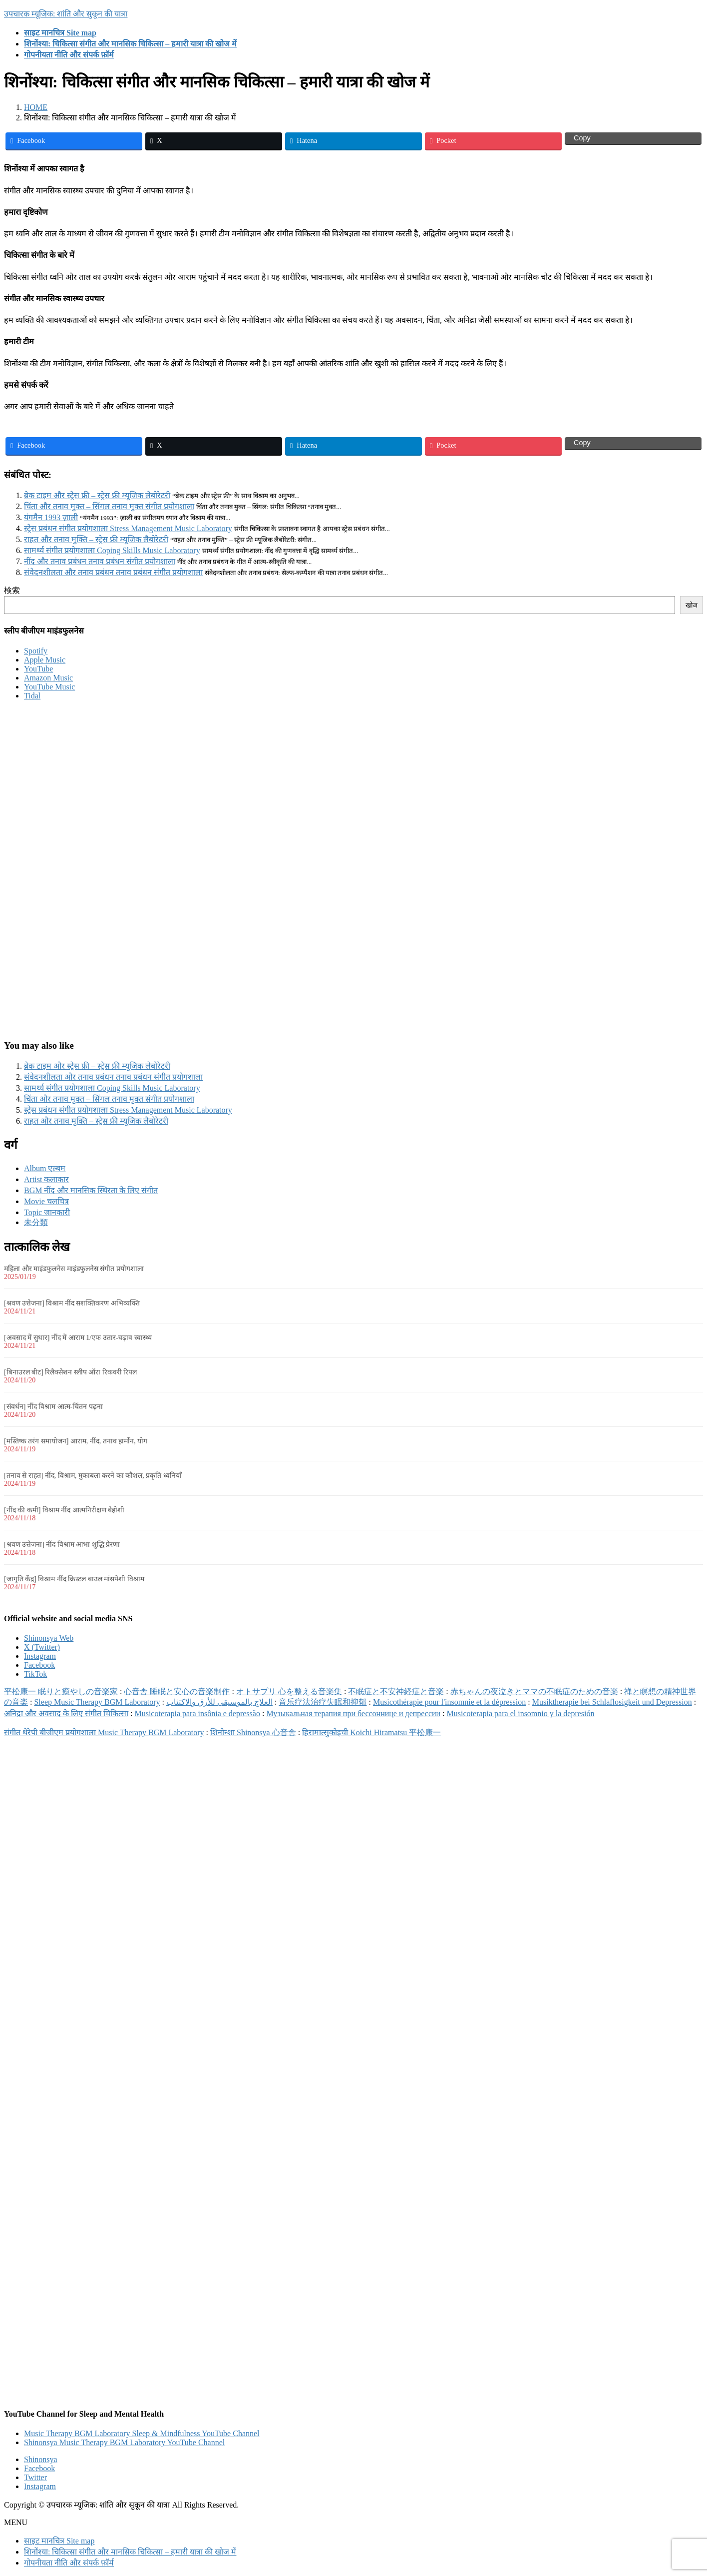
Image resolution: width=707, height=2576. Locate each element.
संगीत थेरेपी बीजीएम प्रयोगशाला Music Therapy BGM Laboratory (104, 1732)
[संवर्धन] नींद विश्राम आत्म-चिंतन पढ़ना (53, 1406)
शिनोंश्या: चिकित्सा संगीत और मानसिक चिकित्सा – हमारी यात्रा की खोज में (130, 2552)
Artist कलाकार (46, 1179)
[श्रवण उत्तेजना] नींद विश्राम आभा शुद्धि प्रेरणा (62, 1544)
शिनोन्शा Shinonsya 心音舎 (253, 1732)
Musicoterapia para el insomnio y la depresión (521, 1713)
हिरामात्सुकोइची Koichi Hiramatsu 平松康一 (371, 1732)
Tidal (32, 695)
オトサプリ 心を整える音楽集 (289, 1691)
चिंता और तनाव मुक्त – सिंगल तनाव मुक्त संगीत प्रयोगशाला (109, 506)
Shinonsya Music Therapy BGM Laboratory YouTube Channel (124, 2442)
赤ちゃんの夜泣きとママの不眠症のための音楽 (534, 1691)
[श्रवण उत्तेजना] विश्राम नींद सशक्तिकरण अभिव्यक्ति (72, 1303)
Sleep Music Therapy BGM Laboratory (97, 1702)
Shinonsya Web (48, 1638)
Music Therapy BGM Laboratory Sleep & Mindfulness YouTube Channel (142, 2433)
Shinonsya (40, 2459)
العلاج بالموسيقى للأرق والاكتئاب (219, 1702)
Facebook (39, 1665)
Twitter (35, 2477)
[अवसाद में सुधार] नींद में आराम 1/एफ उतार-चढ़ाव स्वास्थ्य (78, 1337)
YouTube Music (49, 686)
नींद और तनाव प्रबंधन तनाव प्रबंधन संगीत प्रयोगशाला (99, 561)
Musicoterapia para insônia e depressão (197, 1713)
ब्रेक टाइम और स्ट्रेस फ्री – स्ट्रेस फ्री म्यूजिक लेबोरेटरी (97, 495)
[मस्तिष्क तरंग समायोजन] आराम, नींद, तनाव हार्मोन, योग (75, 1441)
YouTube (38, 668)
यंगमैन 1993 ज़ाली (51, 517)
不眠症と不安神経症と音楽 (396, 1691)
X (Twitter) (42, 1647)
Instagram (40, 1656)
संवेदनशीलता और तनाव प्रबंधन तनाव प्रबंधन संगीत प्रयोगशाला (113, 572)
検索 (12, 590)
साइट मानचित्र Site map (59, 2541)
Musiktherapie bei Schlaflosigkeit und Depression (612, 1702)
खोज (692, 605)
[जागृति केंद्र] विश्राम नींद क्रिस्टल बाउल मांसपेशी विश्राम (74, 1579)
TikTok (35, 1674)
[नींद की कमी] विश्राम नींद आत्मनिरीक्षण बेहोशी (64, 1510)
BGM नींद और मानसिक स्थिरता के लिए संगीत (91, 1190)
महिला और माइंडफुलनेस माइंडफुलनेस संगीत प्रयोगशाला (74, 1269)
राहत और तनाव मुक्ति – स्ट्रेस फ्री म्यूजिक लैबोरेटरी (96, 539)
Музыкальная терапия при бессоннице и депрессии (353, 1713)
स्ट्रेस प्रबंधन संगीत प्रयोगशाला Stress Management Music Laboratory (128, 528)
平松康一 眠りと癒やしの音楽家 (61, 1691)
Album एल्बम (44, 1168)
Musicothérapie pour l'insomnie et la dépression (449, 1702)
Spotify (35, 650)
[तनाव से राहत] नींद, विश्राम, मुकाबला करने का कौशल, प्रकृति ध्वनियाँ (93, 1475)
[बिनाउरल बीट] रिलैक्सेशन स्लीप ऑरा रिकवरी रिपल (70, 1372)
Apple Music (44, 659)
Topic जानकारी (47, 1212)
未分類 (36, 1222)
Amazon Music (48, 677)
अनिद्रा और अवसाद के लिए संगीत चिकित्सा (66, 1713)
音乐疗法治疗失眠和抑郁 (322, 1702)
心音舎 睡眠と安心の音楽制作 (177, 1691)
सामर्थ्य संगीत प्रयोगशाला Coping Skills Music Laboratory (112, 550)
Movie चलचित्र (46, 1201)
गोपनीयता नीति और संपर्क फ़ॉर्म (69, 2563)
